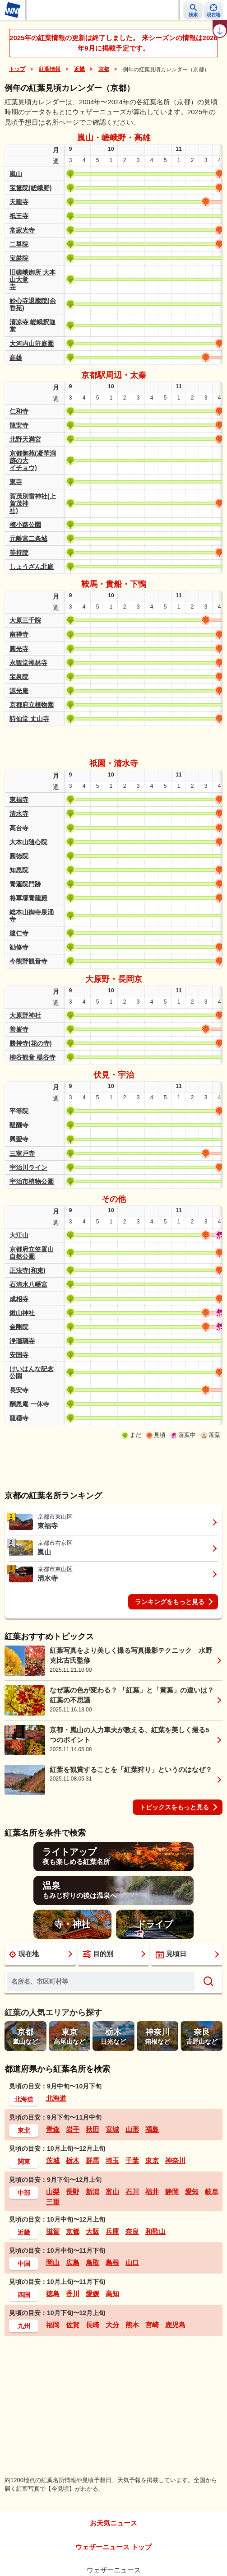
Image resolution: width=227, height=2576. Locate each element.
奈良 (132, 2231)
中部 (24, 2192)
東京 (152, 2160)
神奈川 (175, 2160)
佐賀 (72, 2325)
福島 (152, 2129)
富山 (112, 2191)
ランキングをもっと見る (169, 1601)
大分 (112, 2325)
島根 (112, 2262)
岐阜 (211, 2191)
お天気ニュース (113, 2523)
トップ (17, 69)
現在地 (24, 1954)
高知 (112, 2293)
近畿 (79, 69)
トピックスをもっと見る (174, 1807)
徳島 (53, 2293)
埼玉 (112, 2160)
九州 (24, 2326)
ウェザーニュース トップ (113, 2547)
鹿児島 (175, 2325)
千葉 (132, 2160)
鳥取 (92, 2262)
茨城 (53, 2160)
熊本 (132, 2325)
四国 (24, 2294)
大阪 (92, 2231)
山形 (132, 2129)
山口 (132, 2262)
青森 (53, 2129)
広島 (72, 2262)
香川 (72, 2293)
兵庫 (112, 2231)
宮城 (112, 2129)
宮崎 (152, 2325)
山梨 (53, 2191)
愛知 (192, 2191)
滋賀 (53, 2231)
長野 (72, 2191)
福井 (152, 2191)
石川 (132, 2191)
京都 (103, 69)
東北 (24, 2130)
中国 (24, 2263)
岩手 (72, 2129)
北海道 (23, 2099)
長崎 (92, 2325)
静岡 (172, 2191)
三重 (53, 2202)
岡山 (53, 2262)
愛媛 (92, 2293)
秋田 (92, 2129)
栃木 (72, 2160)
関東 (24, 2161)
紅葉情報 (49, 69)
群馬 (92, 2160)
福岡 (53, 2325)
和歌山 (155, 2231)
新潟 (92, 2191)
